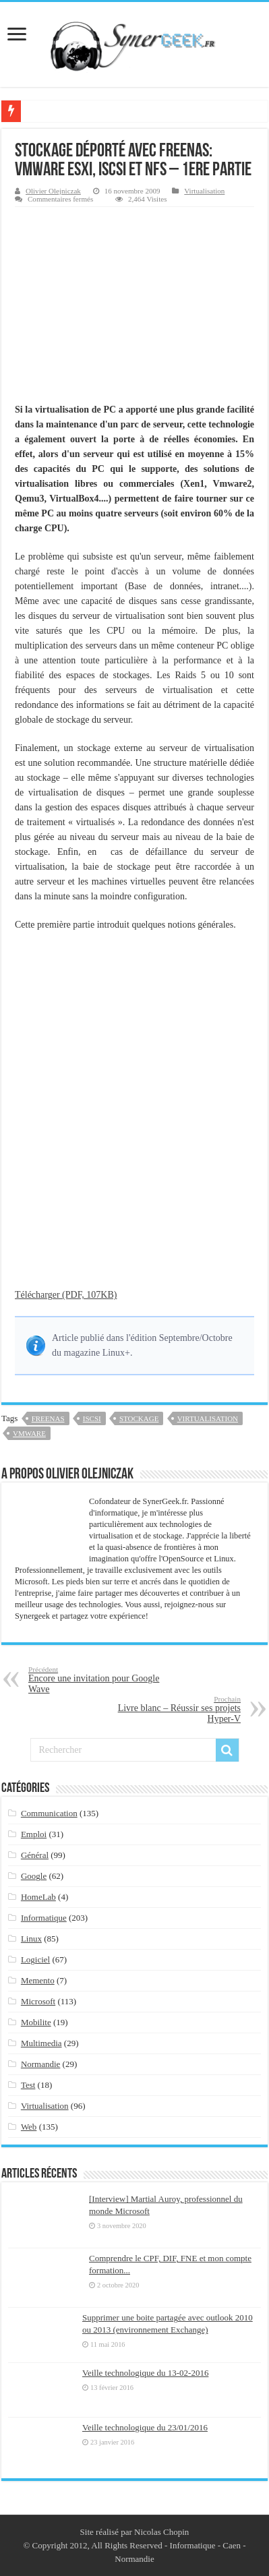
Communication (49, 1813)
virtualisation (207, 1418)
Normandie (40, 2064)
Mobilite (36, 2022)
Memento (38, 1980)
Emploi (34, 1834)
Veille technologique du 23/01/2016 (145, 2427)
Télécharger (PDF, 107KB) (66, 1295)
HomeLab (38, 1897)
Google (34, 1876)
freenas (48, 1418)
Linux (31, 1939)
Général (35, 1855)
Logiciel (35, 1959)
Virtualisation (204, 191)
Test (28, 2085)
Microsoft (38, 2001)
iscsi (92, 1418)
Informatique (44, 1918)
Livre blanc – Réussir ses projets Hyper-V (171, 1709)
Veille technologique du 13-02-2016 (145, 2373)
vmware (29, 1433)
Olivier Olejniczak (53, 191)
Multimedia (41, 2043)
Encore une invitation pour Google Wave (97, 1679)
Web (29, 2127)
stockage (138, 1418)
